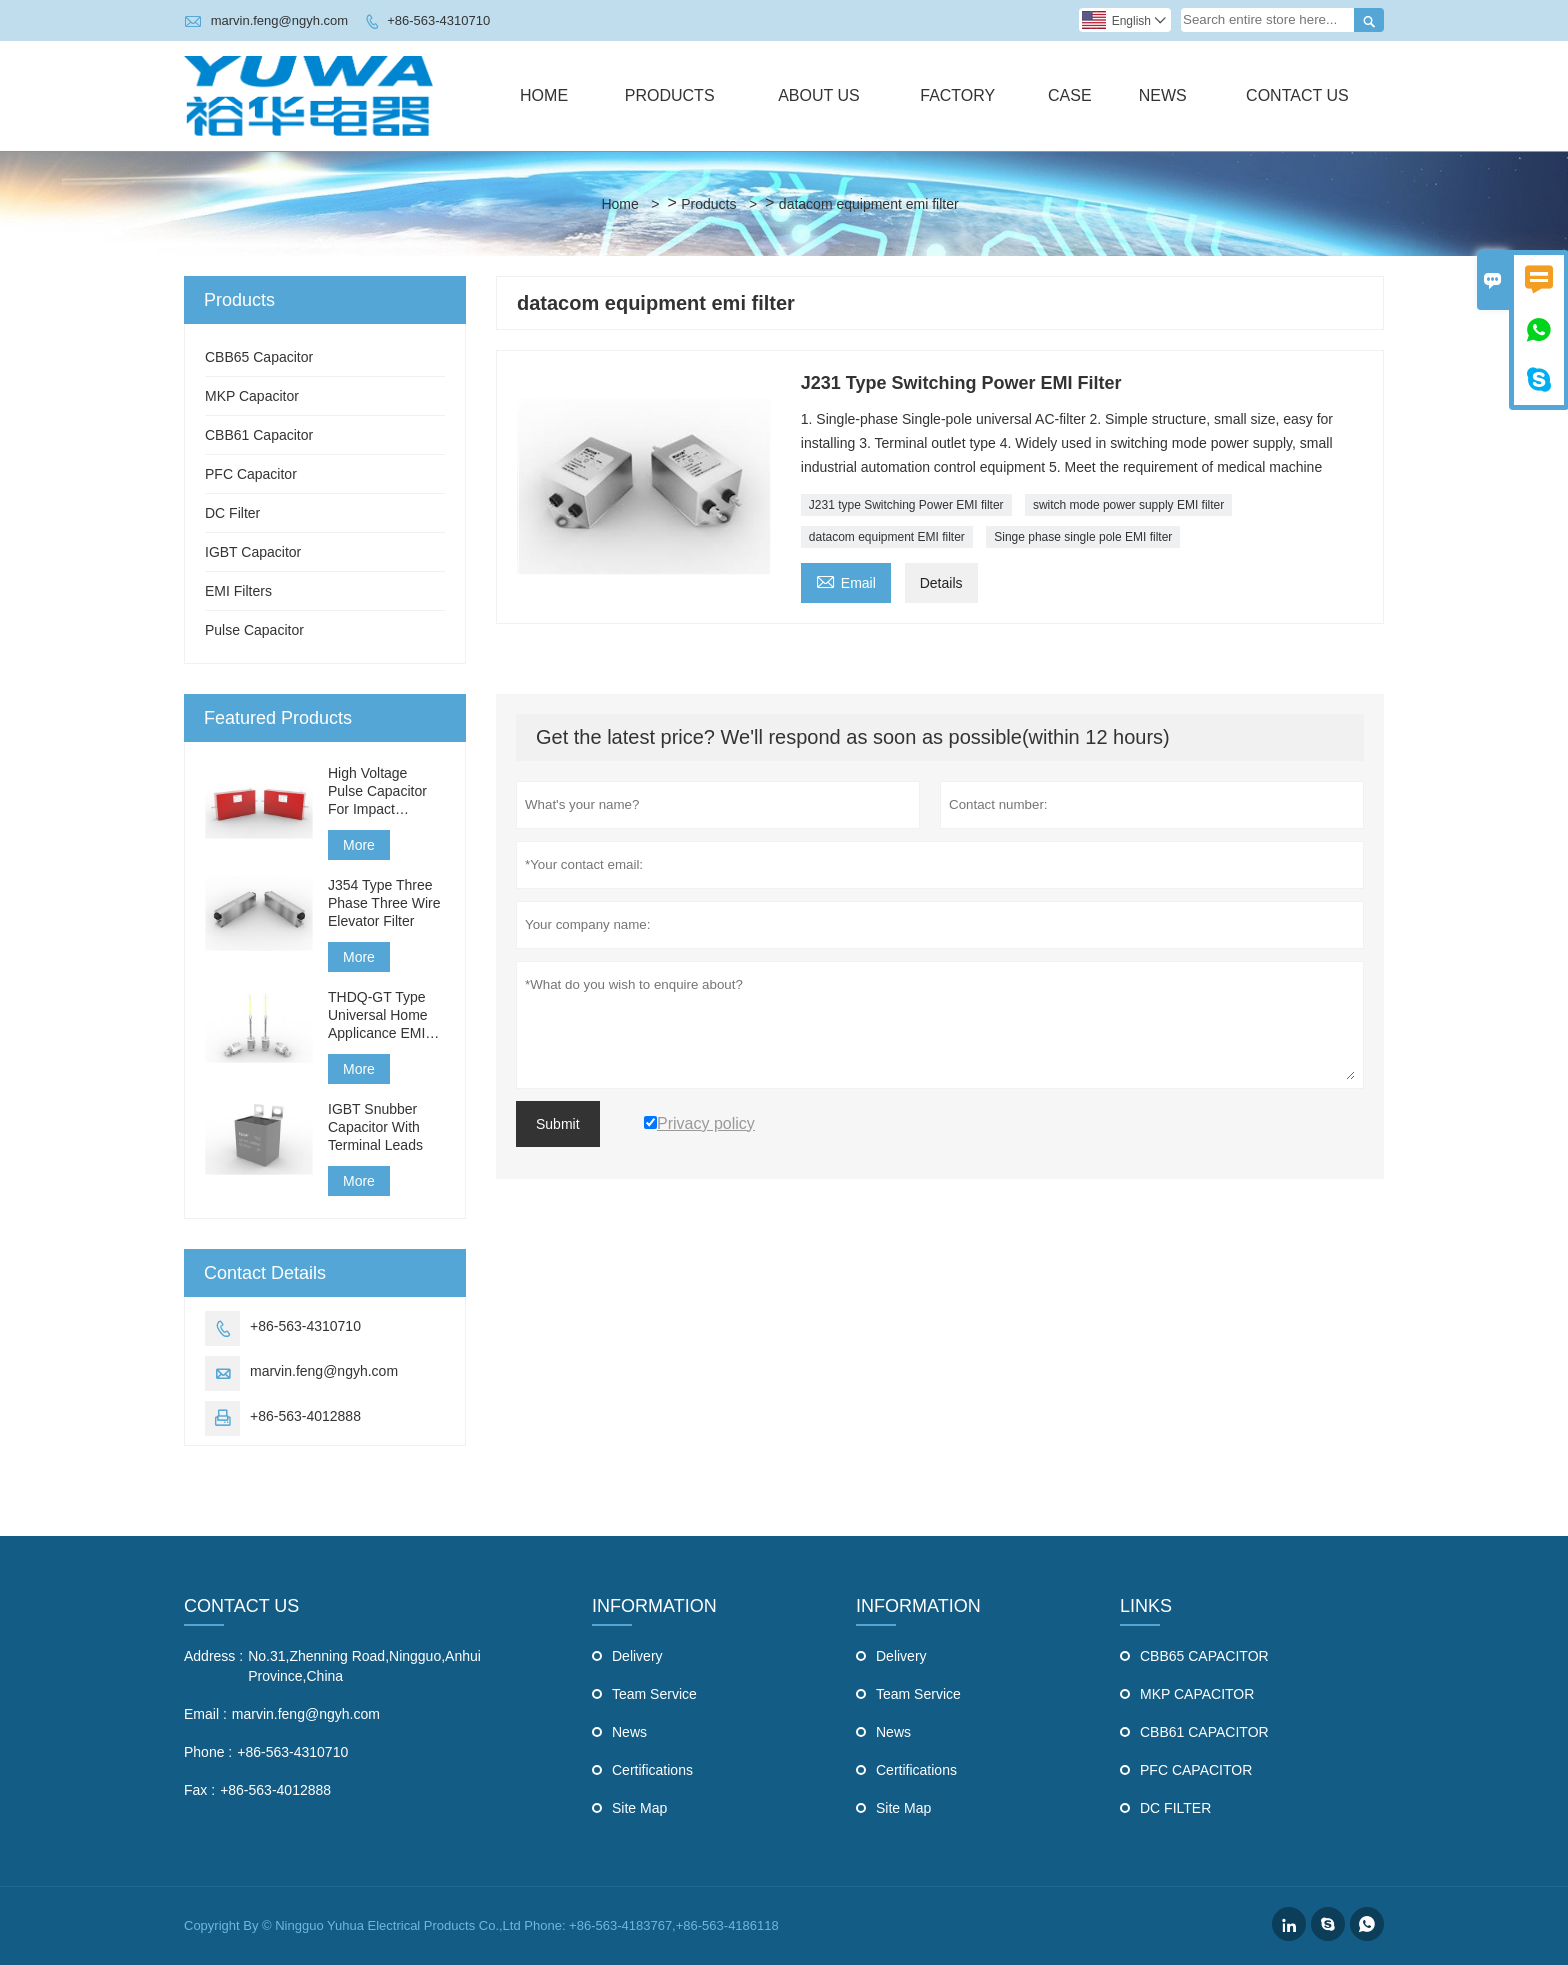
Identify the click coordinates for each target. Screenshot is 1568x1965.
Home (544, 95)
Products (670, 95)
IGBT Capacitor (253, 552)
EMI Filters (238, 591)
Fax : (199, 1790)
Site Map (639, 1808)
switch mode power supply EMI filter (1128, 505)
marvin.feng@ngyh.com (279, 20)
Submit (558, 1124)
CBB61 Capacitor (259, 435)
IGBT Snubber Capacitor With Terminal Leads (375, 1127)
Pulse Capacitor (254, 630)
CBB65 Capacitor (259, 357)
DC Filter (232, 513)
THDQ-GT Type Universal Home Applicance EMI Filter (378, 1015)
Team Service (654, 1694)
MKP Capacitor (252, 396)
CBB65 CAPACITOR (1204, 1656)
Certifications (652, 1770)
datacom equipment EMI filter (887, 537)
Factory (957, 95)
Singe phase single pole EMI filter (1083, 537)
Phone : (208, 1752)
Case (1070, 95)
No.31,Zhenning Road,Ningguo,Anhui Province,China (364, 1666)
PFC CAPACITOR (1196, 1770)
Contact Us (1297, 95)
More (359, 845)
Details (941, 583)
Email (846, 580)
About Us (819, 95)
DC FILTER (1175, 1808)
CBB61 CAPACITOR (1204, 1732)
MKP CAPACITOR (1197, 1694)
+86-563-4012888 (305, 1416)
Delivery (637, 1656)
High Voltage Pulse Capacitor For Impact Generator (377, 791)
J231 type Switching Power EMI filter (906, 505)
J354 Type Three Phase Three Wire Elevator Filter (384, 903)
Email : (205, 1714)
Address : (213, 1656)
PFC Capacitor (251, 474)
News (1163, 95)
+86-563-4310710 (438, 20)
